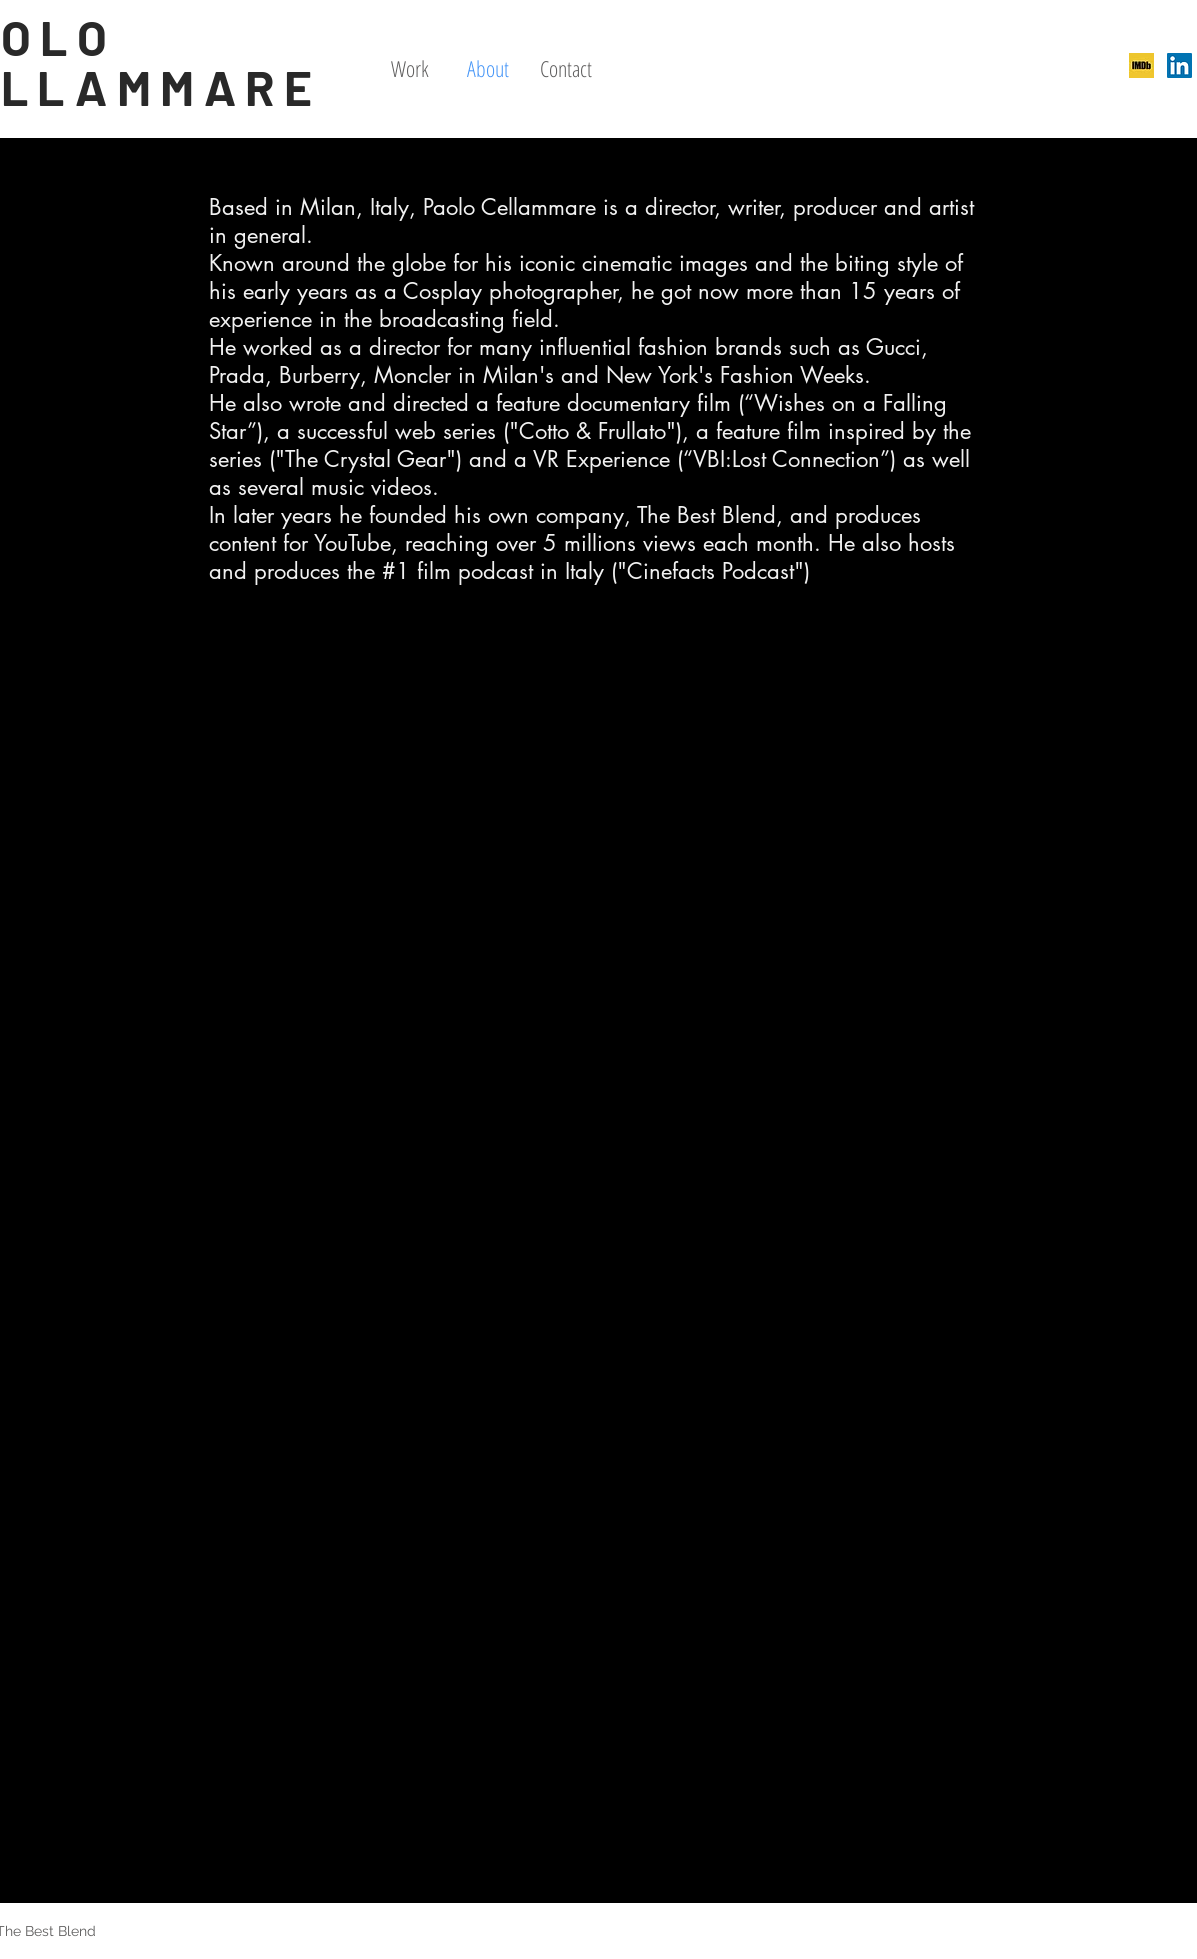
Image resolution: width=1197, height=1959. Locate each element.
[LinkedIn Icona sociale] (1179, 65)
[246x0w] (1141, 65)
